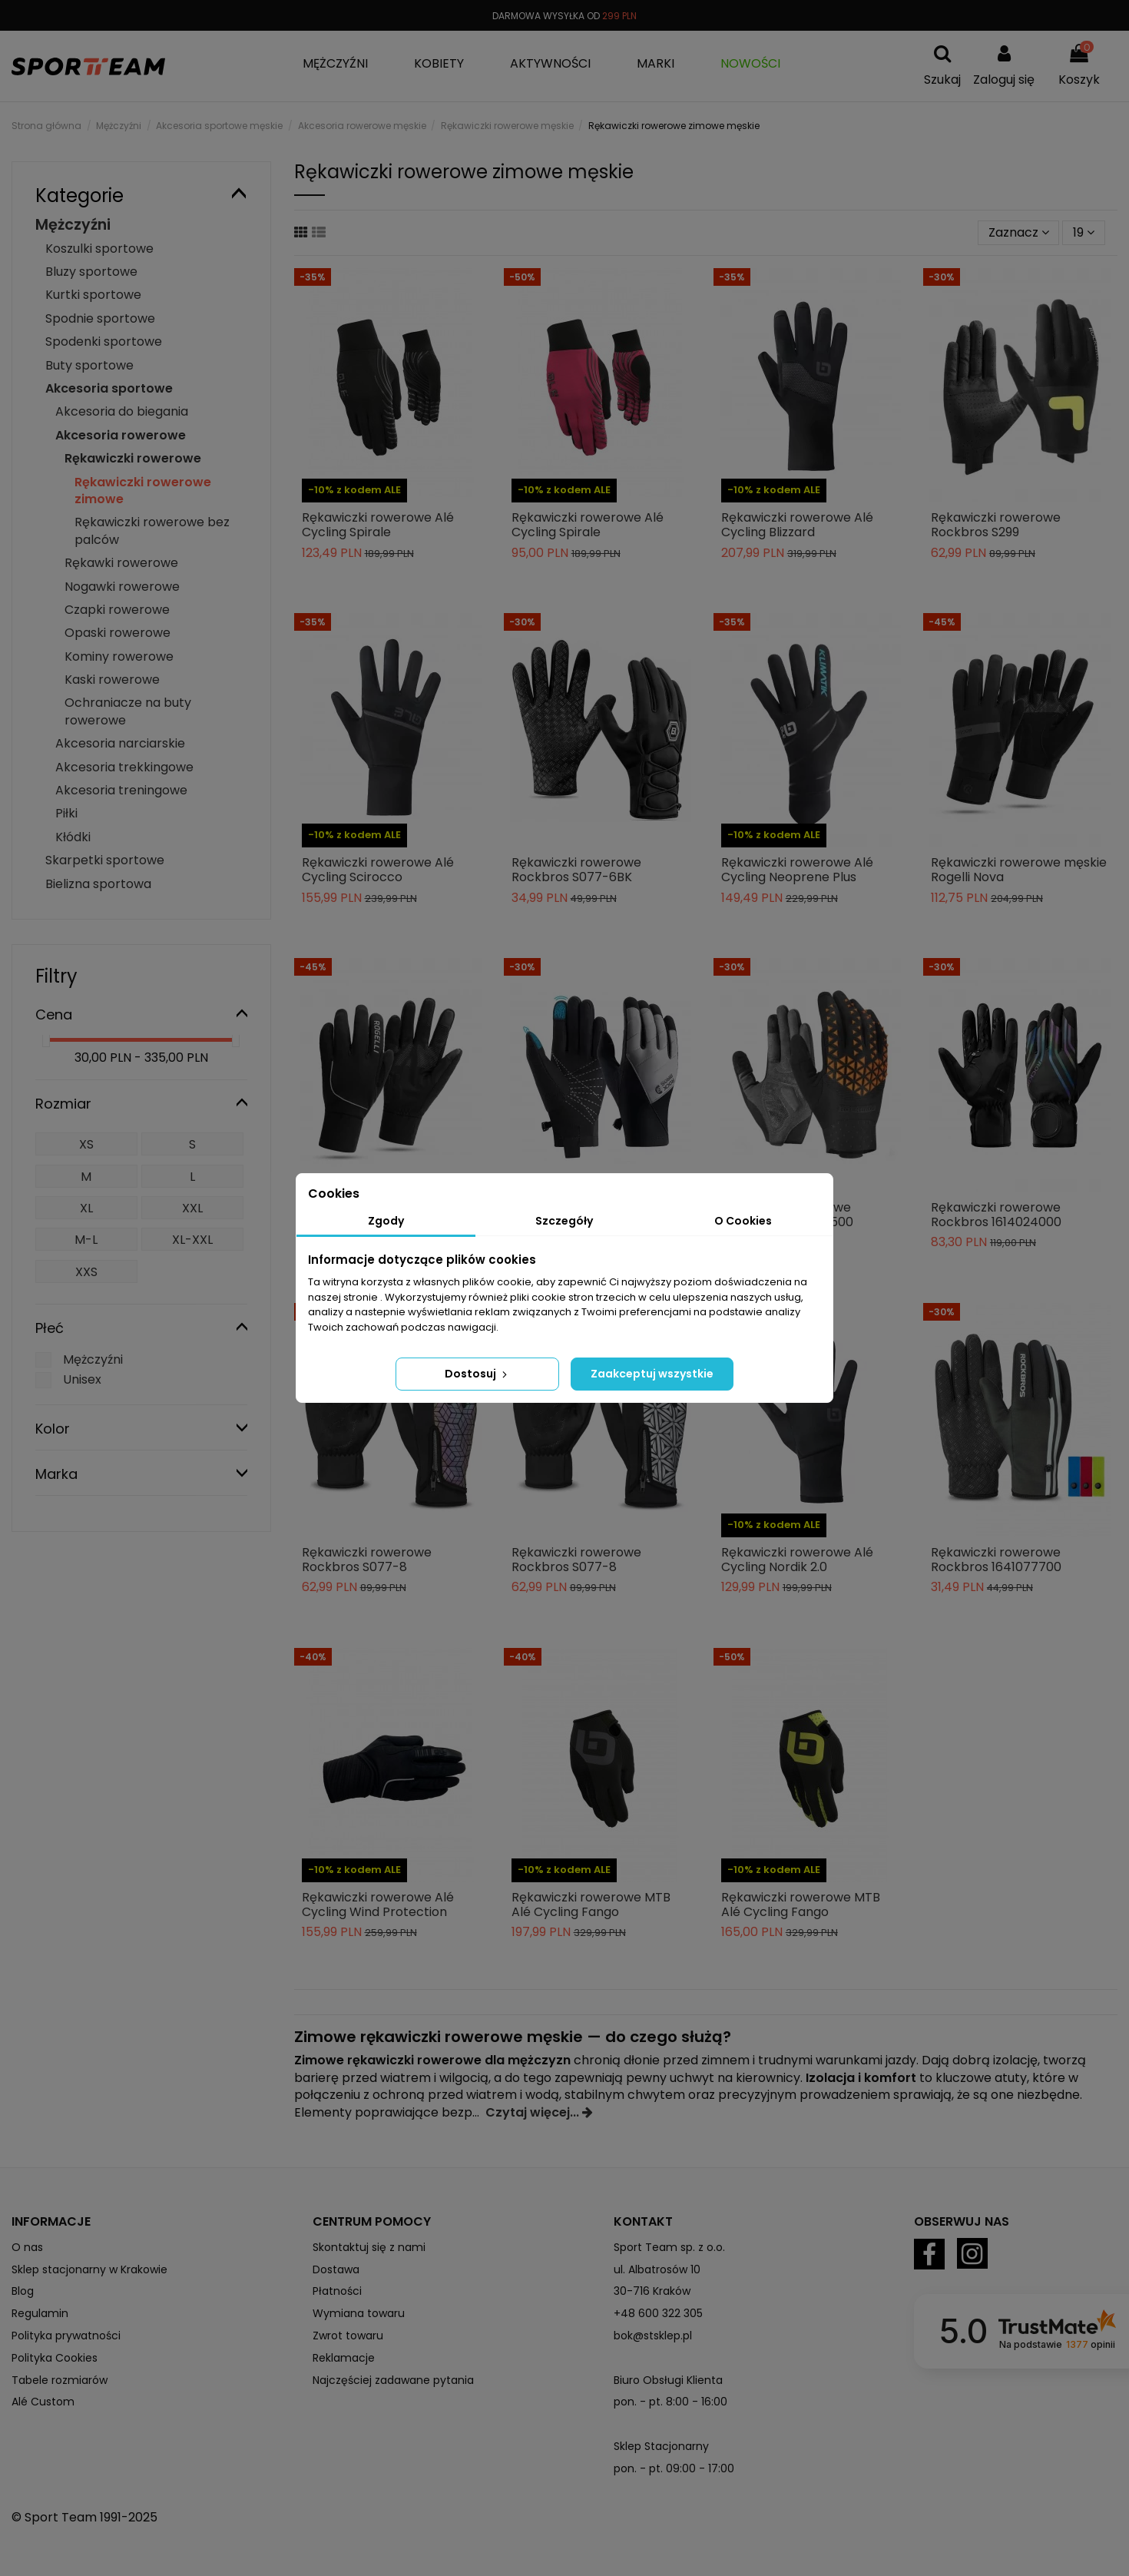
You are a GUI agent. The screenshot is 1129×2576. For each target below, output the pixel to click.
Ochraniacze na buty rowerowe (128, 711)
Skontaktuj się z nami (369, 2247)
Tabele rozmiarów (60, 2380)
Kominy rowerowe (119, 656)
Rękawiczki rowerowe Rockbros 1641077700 (996, 1559)
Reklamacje (344, 2357)
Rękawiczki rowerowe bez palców (152, 530)
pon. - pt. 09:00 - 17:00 (674, 2468)
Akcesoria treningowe (121, 790)
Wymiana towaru (359, 2313)
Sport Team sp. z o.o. (669, 2247)
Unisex (82, 1379)
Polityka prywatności (66, 2335)
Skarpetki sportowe (104, 860)
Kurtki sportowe (93, 294)
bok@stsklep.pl (653, 2335)
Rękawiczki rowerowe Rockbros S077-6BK (576, 870)
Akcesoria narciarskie (120, 743)
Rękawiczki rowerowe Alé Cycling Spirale (378, 525)
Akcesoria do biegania (121, 411)
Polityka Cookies (55, 2357)
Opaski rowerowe (118, 633)
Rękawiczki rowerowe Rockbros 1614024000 (996, 1214)
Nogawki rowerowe (122, 586)
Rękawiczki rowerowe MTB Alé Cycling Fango (591, 1904)
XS (86, 1144)
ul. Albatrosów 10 (657, 2269)
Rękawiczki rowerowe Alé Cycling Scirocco (378, 870)
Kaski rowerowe (112, 679)
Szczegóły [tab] (564, 1220)
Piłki (66, 813)
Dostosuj (477, 1373)
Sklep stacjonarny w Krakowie (89, 2269)
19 (1083, 232)
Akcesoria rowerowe (120, 435)
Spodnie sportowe (100, 318)
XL (86, 1208)
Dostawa (336, 2269)
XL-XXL (192, 1239)
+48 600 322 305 (658, 2313)
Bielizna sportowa (98, 884)
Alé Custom (43, 2401)
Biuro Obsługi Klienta (668, 2380)
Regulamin (40, 2313)
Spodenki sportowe (103, 341)
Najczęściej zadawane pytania (393, 2380)
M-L (86, 1239)
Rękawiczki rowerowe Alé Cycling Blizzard (797, 525)
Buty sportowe (89, 365)
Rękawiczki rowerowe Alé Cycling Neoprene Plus (797, 870)
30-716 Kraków (652, 2291)
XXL (192, 1208)
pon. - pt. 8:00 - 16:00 (670, 2401)
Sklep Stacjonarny (661, 2446)
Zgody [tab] (386, 1220)
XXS (86, 1272)
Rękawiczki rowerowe (133, 458)
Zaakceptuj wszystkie (652, 1373)
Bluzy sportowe (91, 271)
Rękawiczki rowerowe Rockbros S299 (996, 525)
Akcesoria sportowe (109, 388)
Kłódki (73, 837)
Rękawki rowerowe (121, 563)
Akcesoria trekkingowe (124, 767)
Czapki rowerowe (117, 609)
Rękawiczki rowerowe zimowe (142, 490)
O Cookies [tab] (743, 1220)
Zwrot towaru (348, 2335)
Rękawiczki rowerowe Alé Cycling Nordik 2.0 (797, 1559)
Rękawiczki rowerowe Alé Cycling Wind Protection (378, 1904)
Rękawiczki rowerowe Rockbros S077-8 (367, 1559)
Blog (23, 2291)
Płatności (337, 2291)
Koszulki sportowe (99, 248)
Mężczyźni (73, 224)
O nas (27, 2247)
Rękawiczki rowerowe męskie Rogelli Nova (1019, 870)
